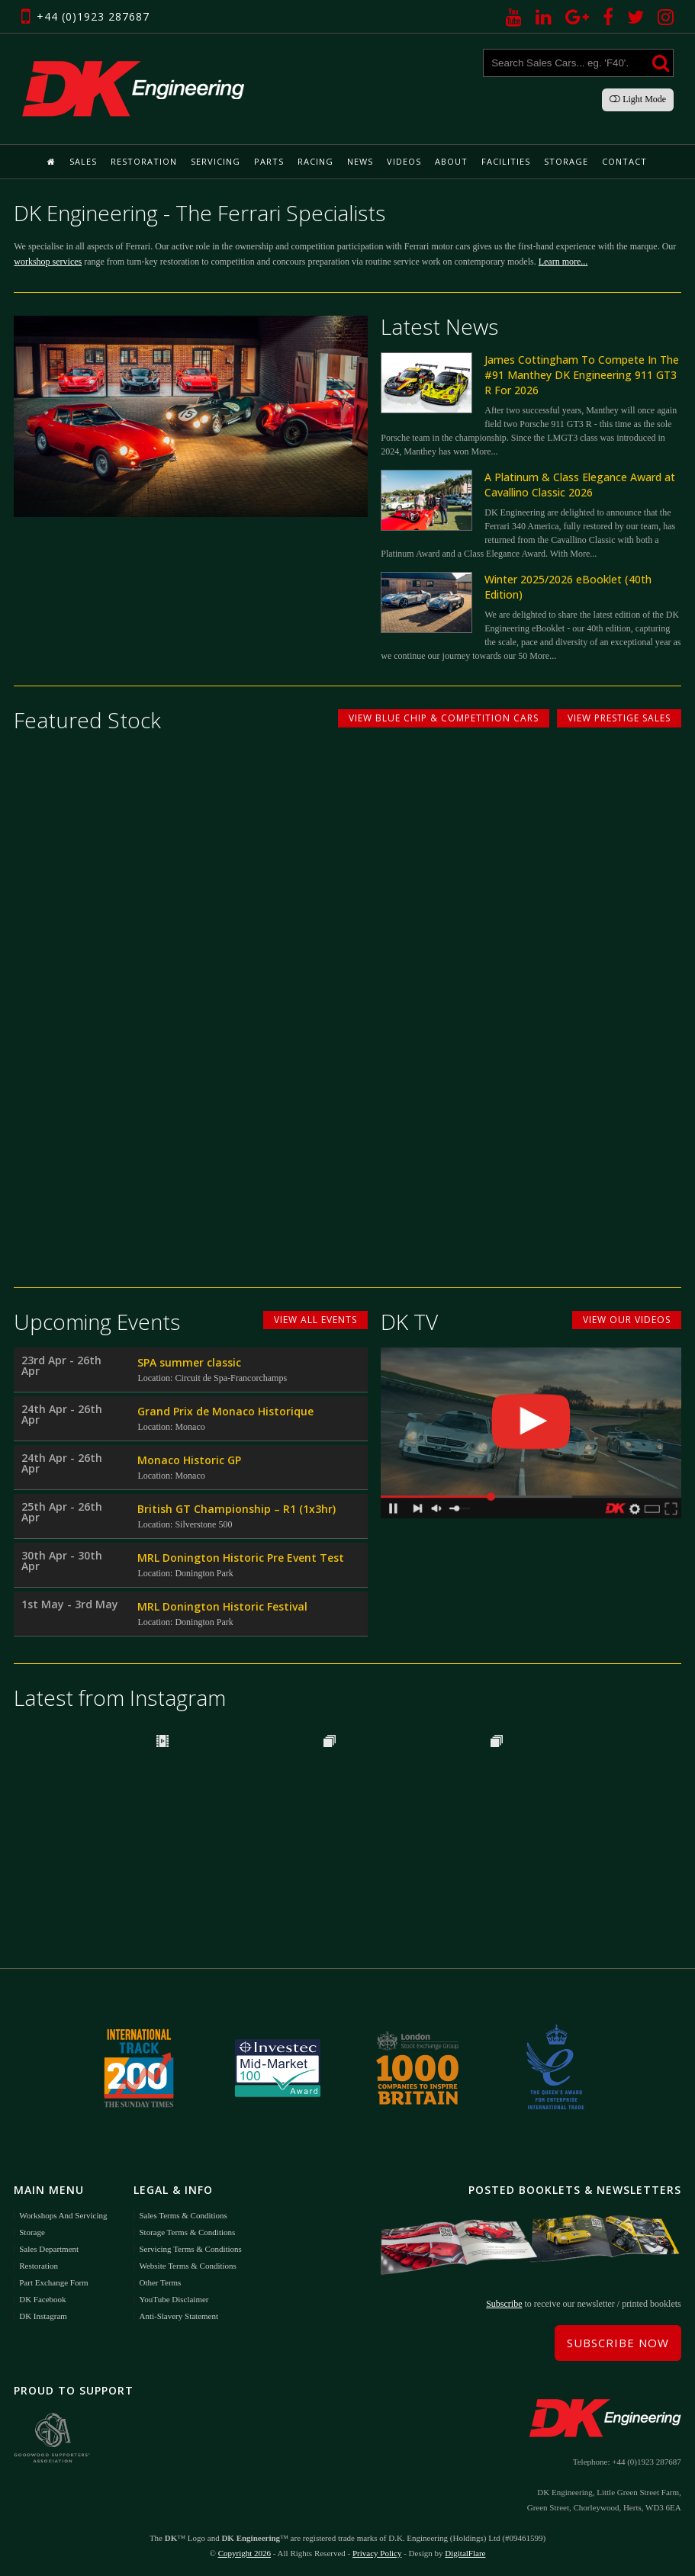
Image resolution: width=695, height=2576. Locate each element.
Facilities (505, 161)
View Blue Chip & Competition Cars (444, 717)
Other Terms (160, 2282)
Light (638, 99)
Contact (624, 161)
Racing (315, 161)
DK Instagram (43, 2316)
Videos (404, 161)
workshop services (48, 261)
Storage (566, 161)
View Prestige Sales (619, 717)
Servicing (215, 161)
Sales (83, 161)
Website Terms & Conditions (187, 2265)
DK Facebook (42, 2299)
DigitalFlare (465, 2553)
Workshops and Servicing (63, 2215)
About (451, 161)
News (360, 161)
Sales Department (49, 2248)
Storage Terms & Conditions (187, 2232)
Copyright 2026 (244, 2553)
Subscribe (504, 2303)
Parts (269, 161)
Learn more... (563, 261)
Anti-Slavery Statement (178, 2316)
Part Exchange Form (53, 2282)
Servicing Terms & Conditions (190, 2248)
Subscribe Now (618, 2342)
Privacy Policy (376, 2553)
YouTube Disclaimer (173, 2299)
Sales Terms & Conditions (183, 2215)
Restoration (144, 161)
